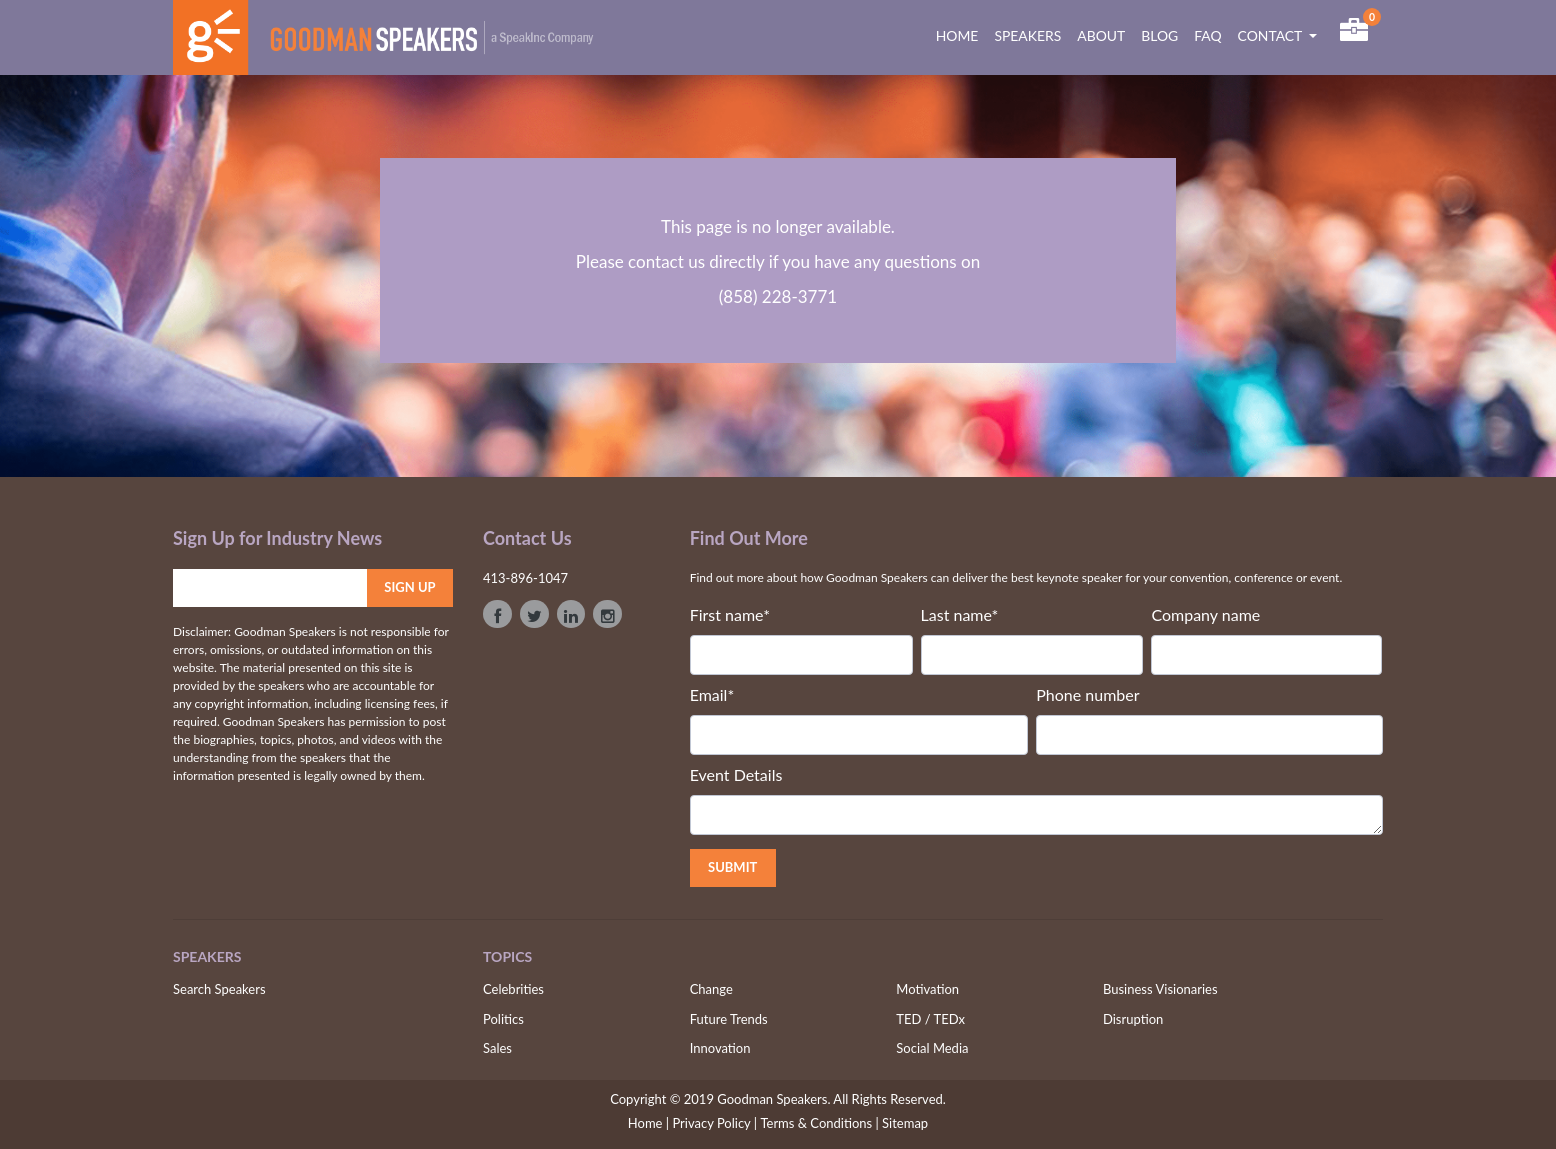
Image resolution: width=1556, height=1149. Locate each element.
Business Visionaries (1160, 989)
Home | (648, 1122)
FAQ (1207, 35)
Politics (503, 1019)
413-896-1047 (525, 578)
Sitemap (905, 1123)
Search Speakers (219, 989)
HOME (961, 35)
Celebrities (513, 989)
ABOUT (1101, 35)
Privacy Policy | (714, 1123)
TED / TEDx (930, 1019)
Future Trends (729, 1019)
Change (711, 989)
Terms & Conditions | (819, 1123)
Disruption (1133, 1019)
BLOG (1159, 35)
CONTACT (1272, 35)
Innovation (720, 1048)
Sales (497, 1048)
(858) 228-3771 (778, 296)
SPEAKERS (1027, 35)
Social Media (932, 1048)
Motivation (927, 989)
